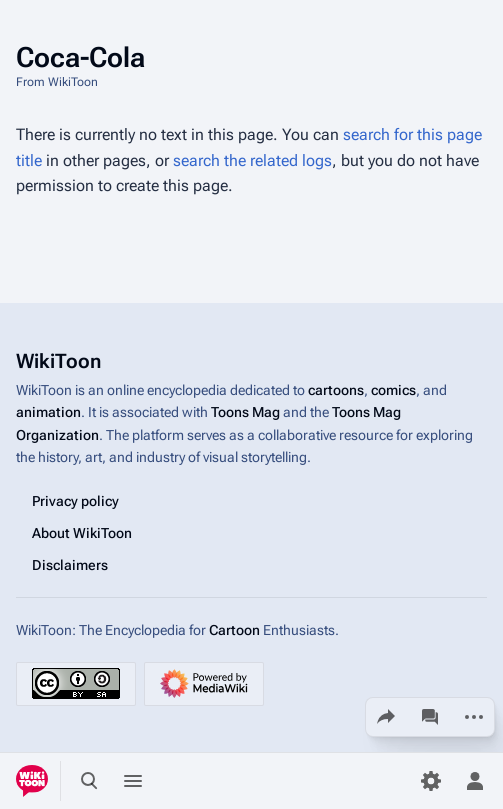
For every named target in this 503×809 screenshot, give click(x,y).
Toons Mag (245, 412)
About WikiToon (82, 532)
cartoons (336, 390)
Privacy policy (75, 500)
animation (48, 412)
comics (393, 390)
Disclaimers (70, 564)
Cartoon (234, 629)
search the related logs (252, 160)
